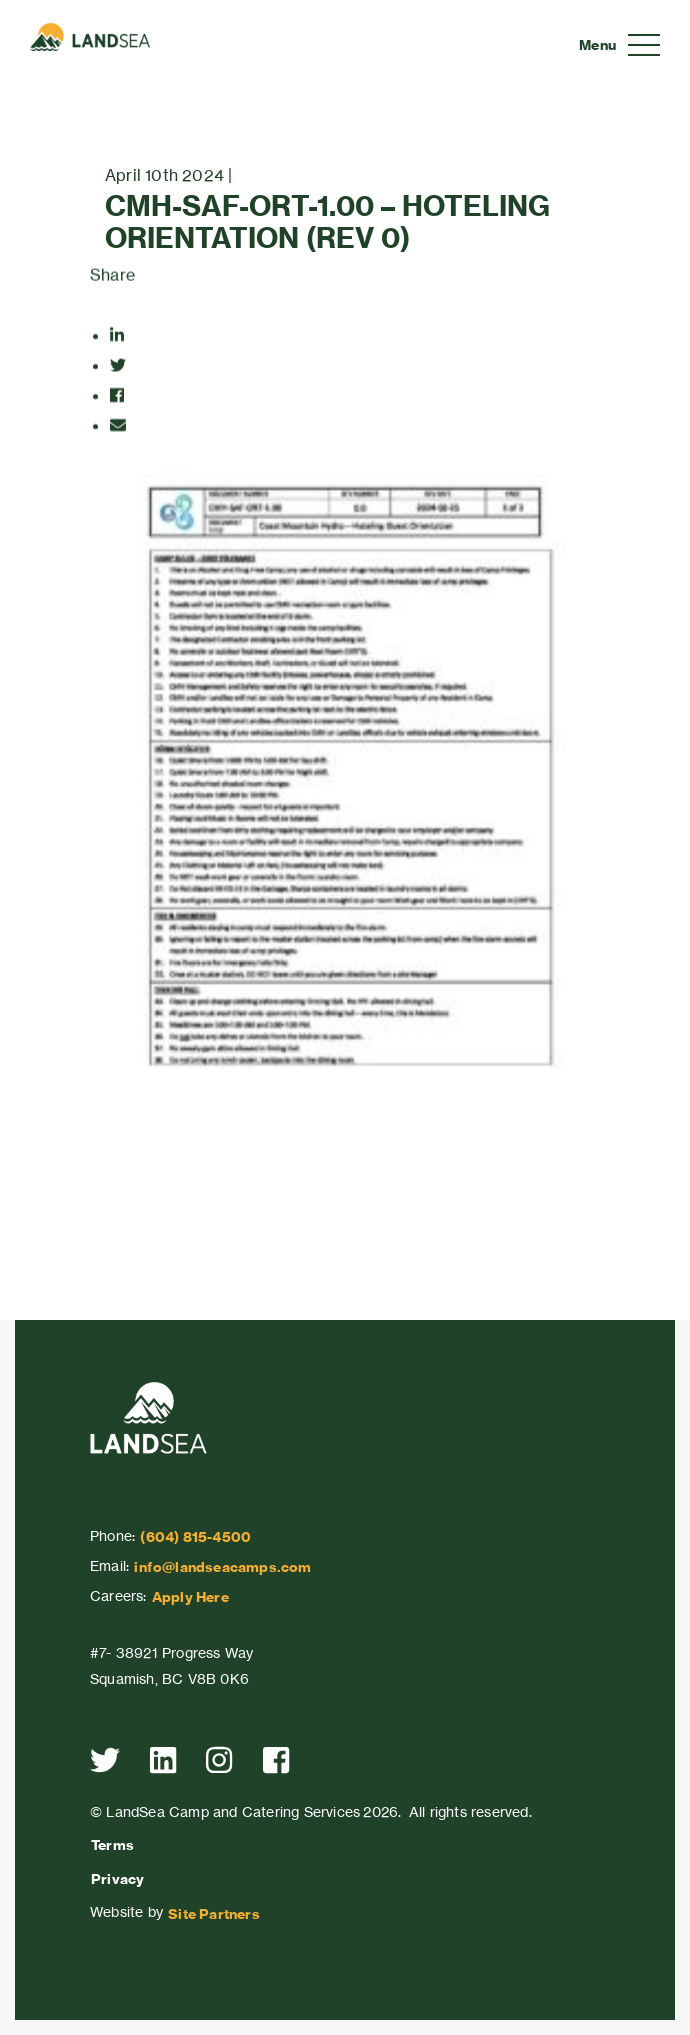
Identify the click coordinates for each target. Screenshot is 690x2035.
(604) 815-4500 (195, 1537)
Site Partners (214, 1914)
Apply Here (190, 1597)
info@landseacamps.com (222, 1567)
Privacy (117, 1879)
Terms (112, 1845)
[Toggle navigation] (619, 45)
